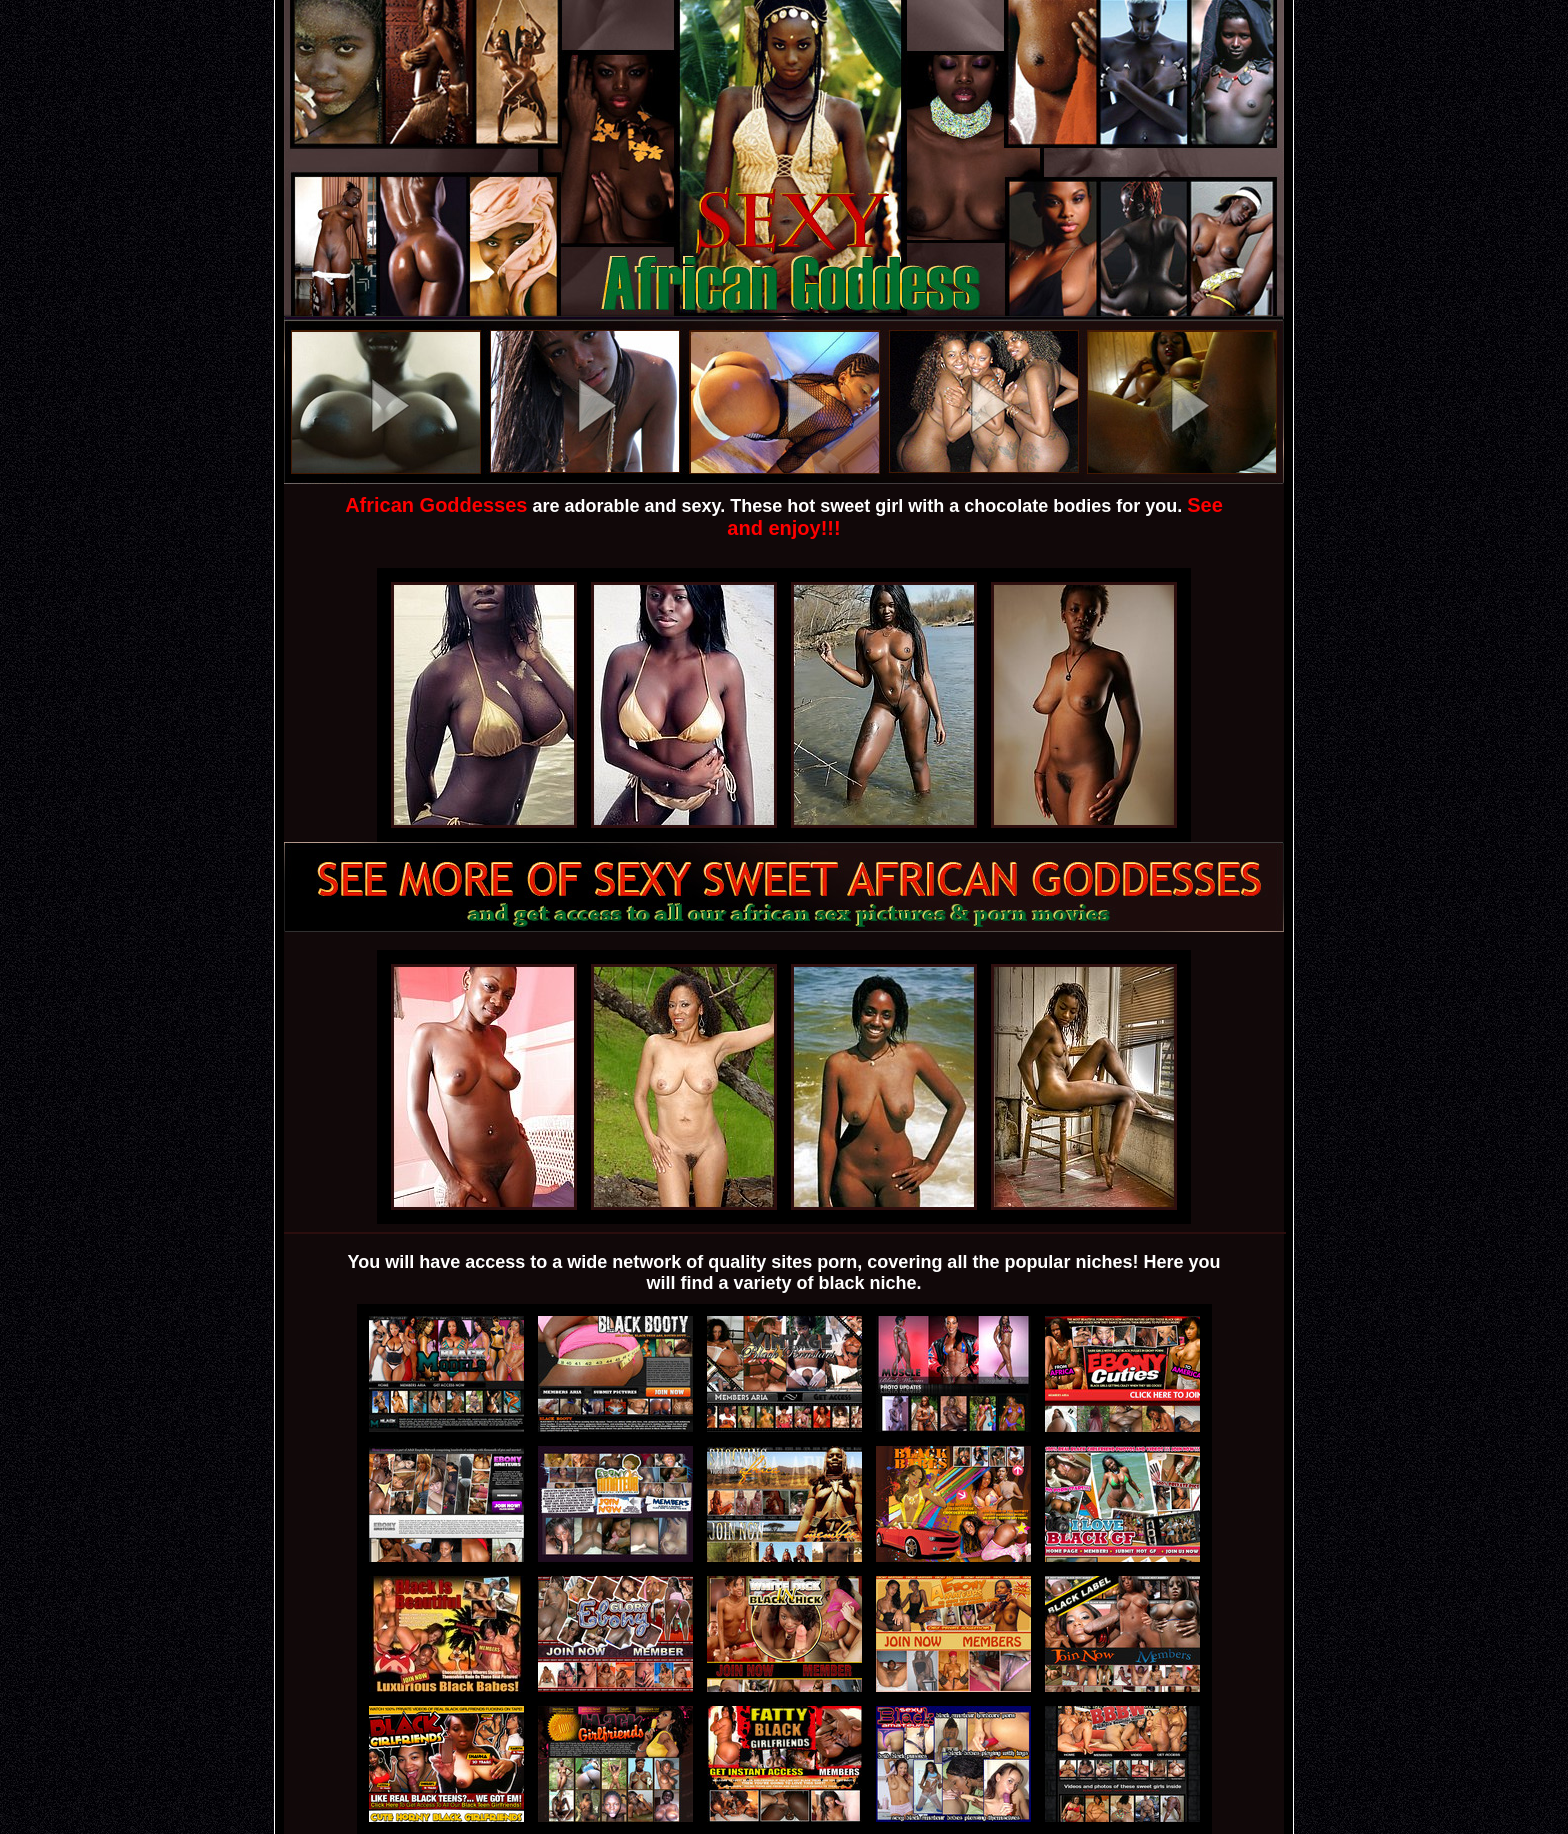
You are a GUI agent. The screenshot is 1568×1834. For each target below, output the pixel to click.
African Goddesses (436, 505)
